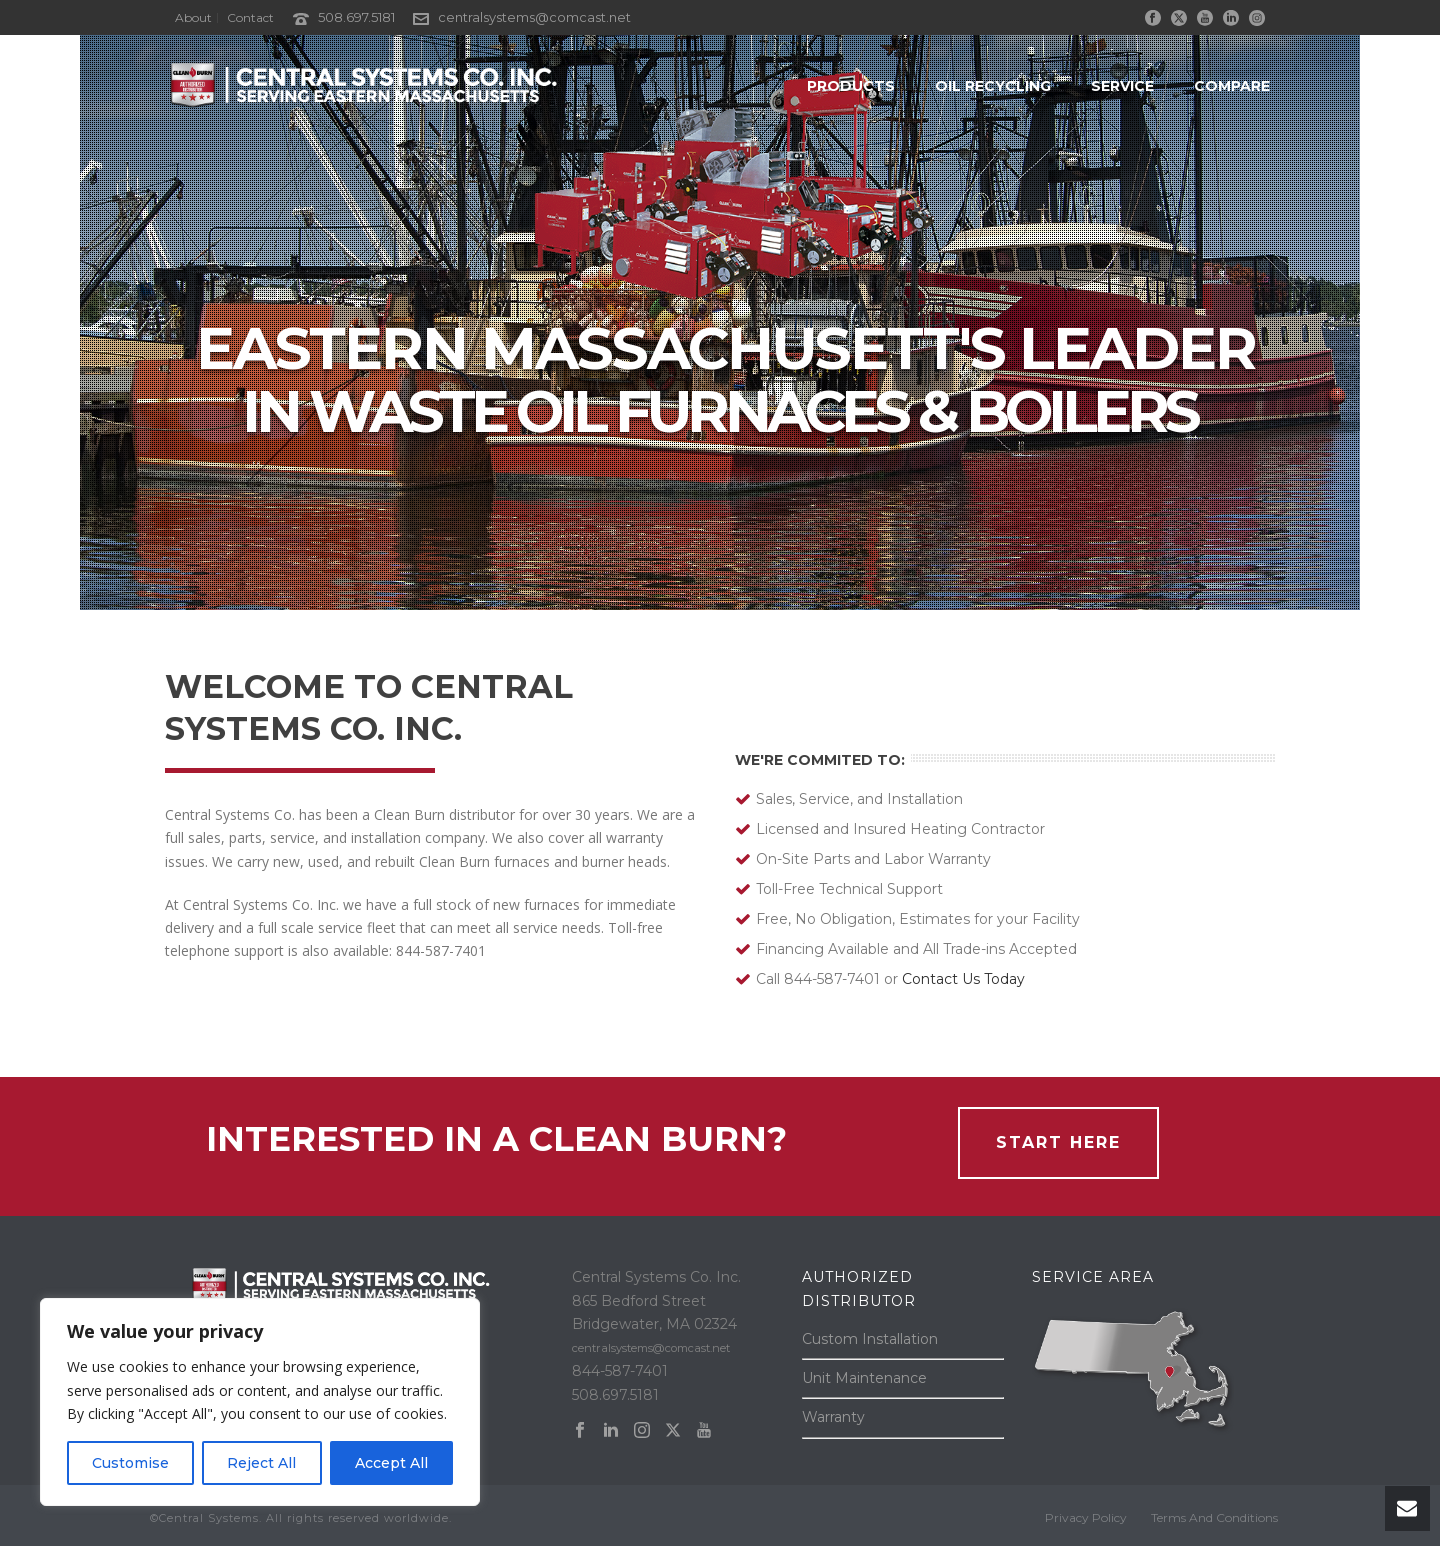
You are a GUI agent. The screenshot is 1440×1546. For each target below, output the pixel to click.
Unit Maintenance (864, 1378)
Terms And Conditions (1214, 1517)
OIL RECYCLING (993, 86)
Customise (130, 1463)
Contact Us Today (963, 979)
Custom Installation (870, 1339)
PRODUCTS (851, 86)
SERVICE (1122, 86)
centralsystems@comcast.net (534, 17)
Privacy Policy (1086, 1517)
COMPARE (1232, 86)
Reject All (261, 1463)
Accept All (391, 1463)
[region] (260, 1402)
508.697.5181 (356, 17)
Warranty (833, 1417)
